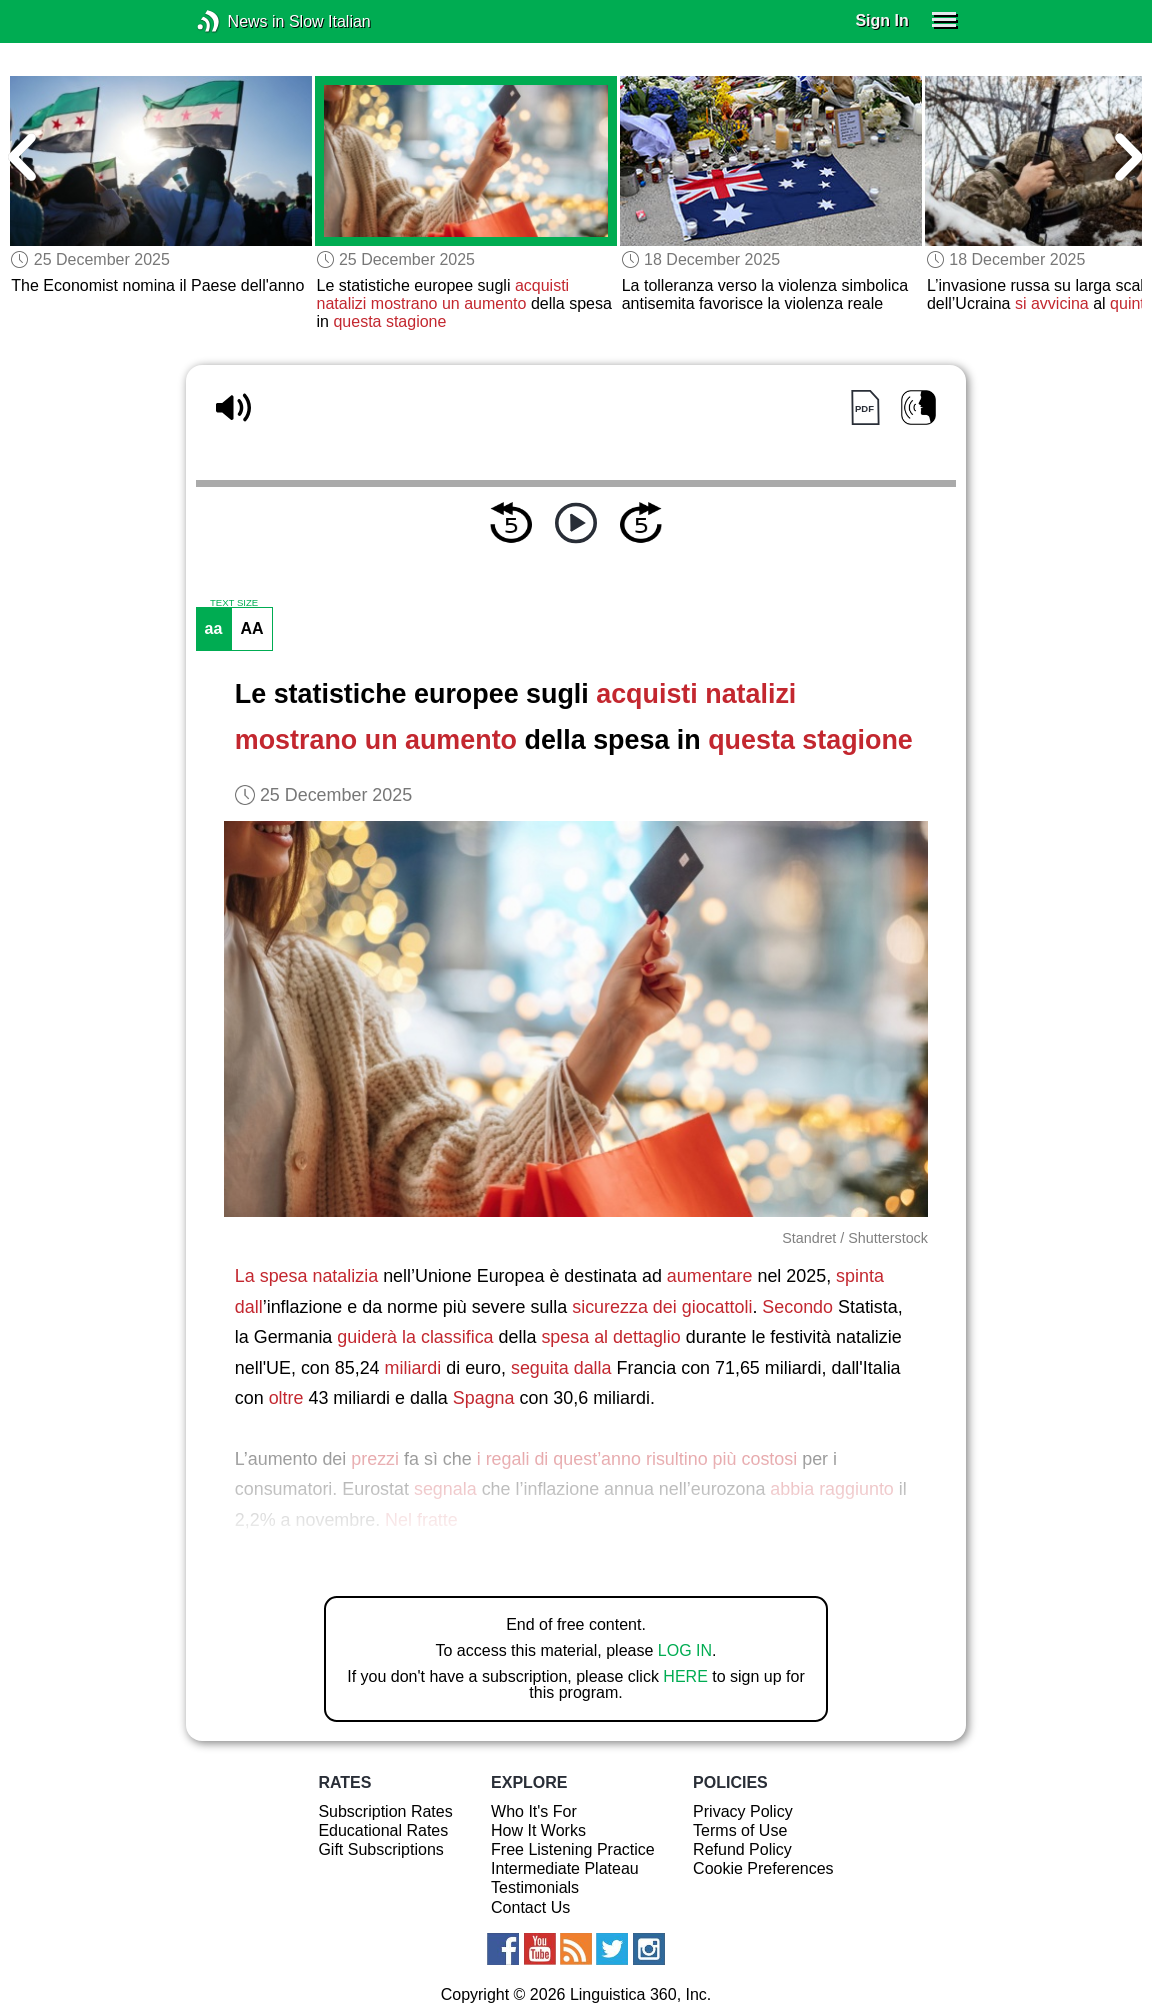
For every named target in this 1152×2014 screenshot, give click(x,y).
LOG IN (685, 1650)
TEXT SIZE (234, 603)
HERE (685, 1676)
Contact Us (530, 1907)
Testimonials (535, 1887)
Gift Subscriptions (380, 1849)
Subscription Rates (385, 1811)
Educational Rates (383, 1830)
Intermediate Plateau (565, 1868)
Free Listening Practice (573, 1849)
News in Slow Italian (238, 21)
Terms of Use (740, 1830)
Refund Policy (742, 1849)
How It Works (538, 1830)
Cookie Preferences (763, 1868)
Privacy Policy (743, 1811)
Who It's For (534, 1811)
